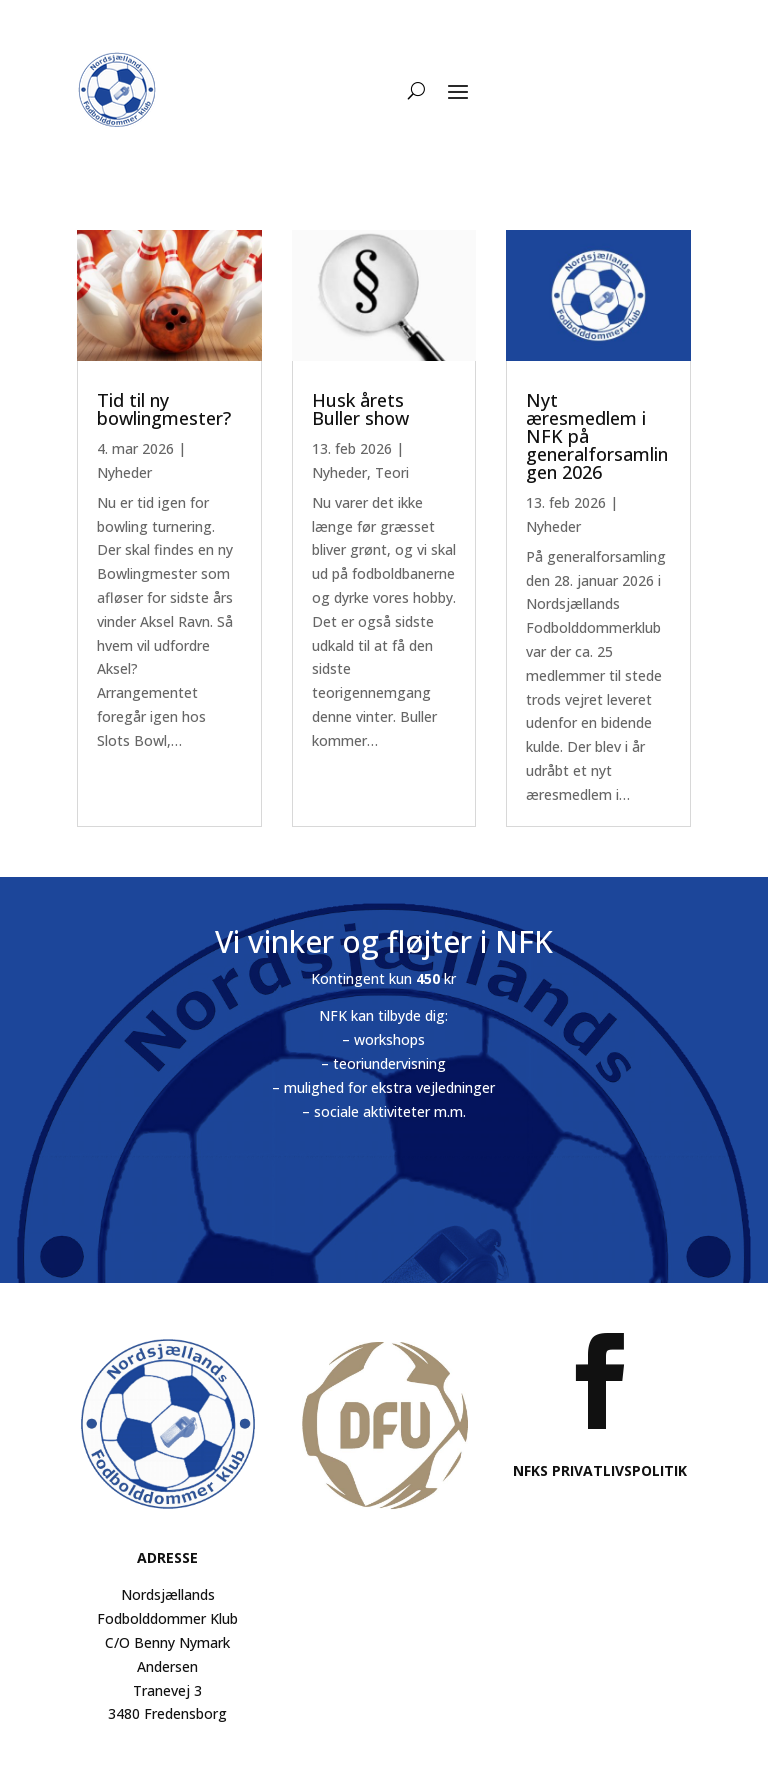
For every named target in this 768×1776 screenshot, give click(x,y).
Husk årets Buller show (360, 409)
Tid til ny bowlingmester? (164, 409)
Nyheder (124, 472)
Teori (392, 472)
